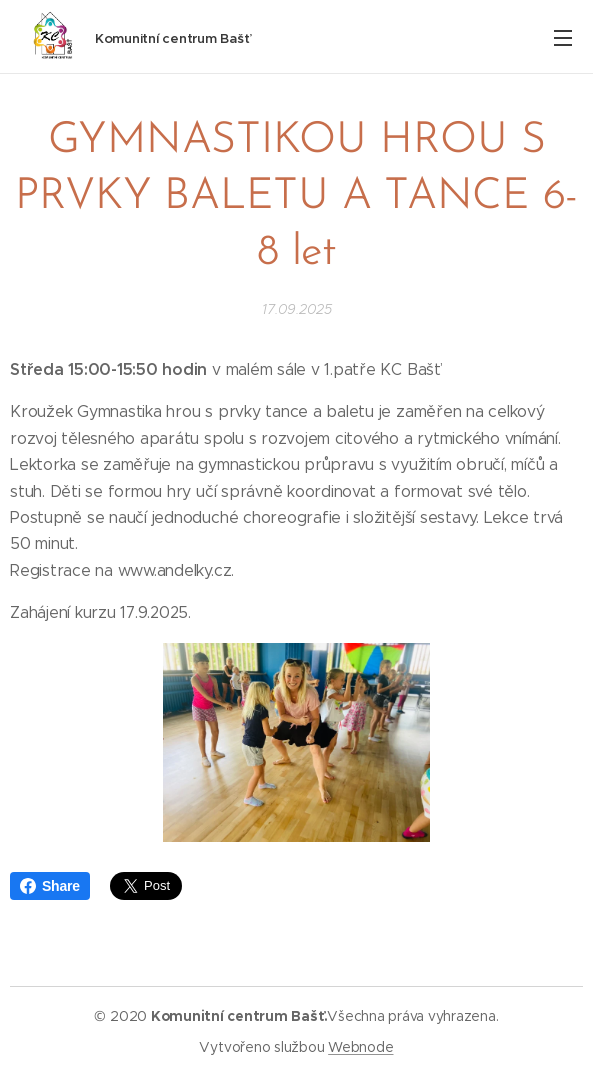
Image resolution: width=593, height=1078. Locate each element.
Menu (563, 38)
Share (50, 886)
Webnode (360, 1047)
